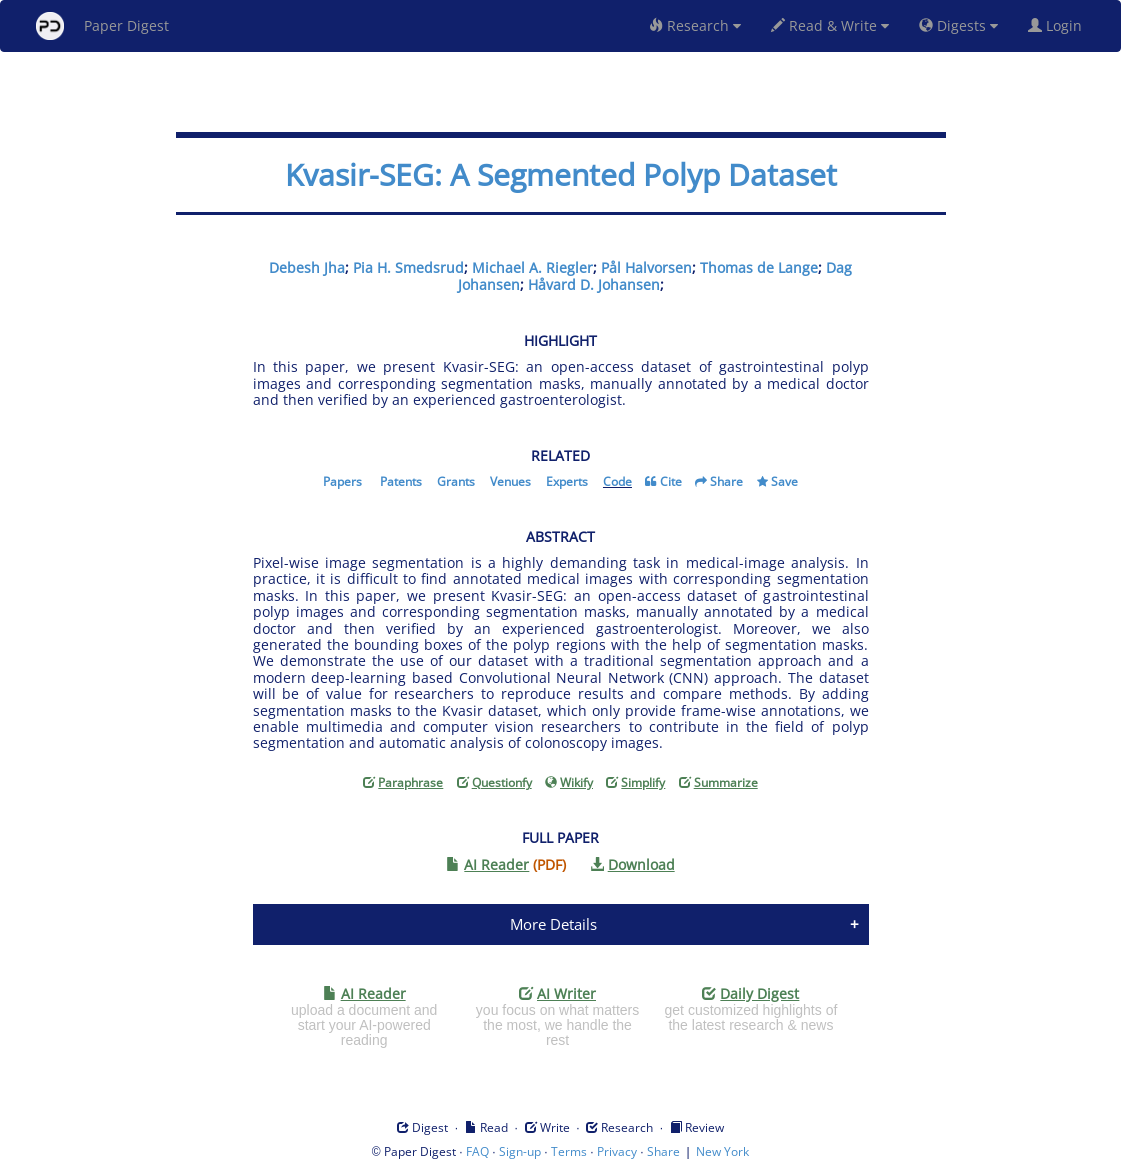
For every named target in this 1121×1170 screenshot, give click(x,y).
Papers (342, 481)
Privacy (617, 1151)
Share (726, 481)
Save (784, 481)
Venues (510, 481)
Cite (671, 481)
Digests (958, 25)
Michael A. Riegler (532, 267)
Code (617, 481)
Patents (401, 481)
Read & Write (830, 25)
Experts (567, 481)
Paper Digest (102, 26)
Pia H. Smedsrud (408, 267)
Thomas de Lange (759, 267)
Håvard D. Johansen (594, 284)
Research (695, 25)
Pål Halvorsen (646, 267)
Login (1059, 25)
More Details (553, 924)
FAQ (477, 1151)
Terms (569, 1151)
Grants (456, 481)
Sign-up (520, 1151)
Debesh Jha (307, 267)
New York (722, 1151)
